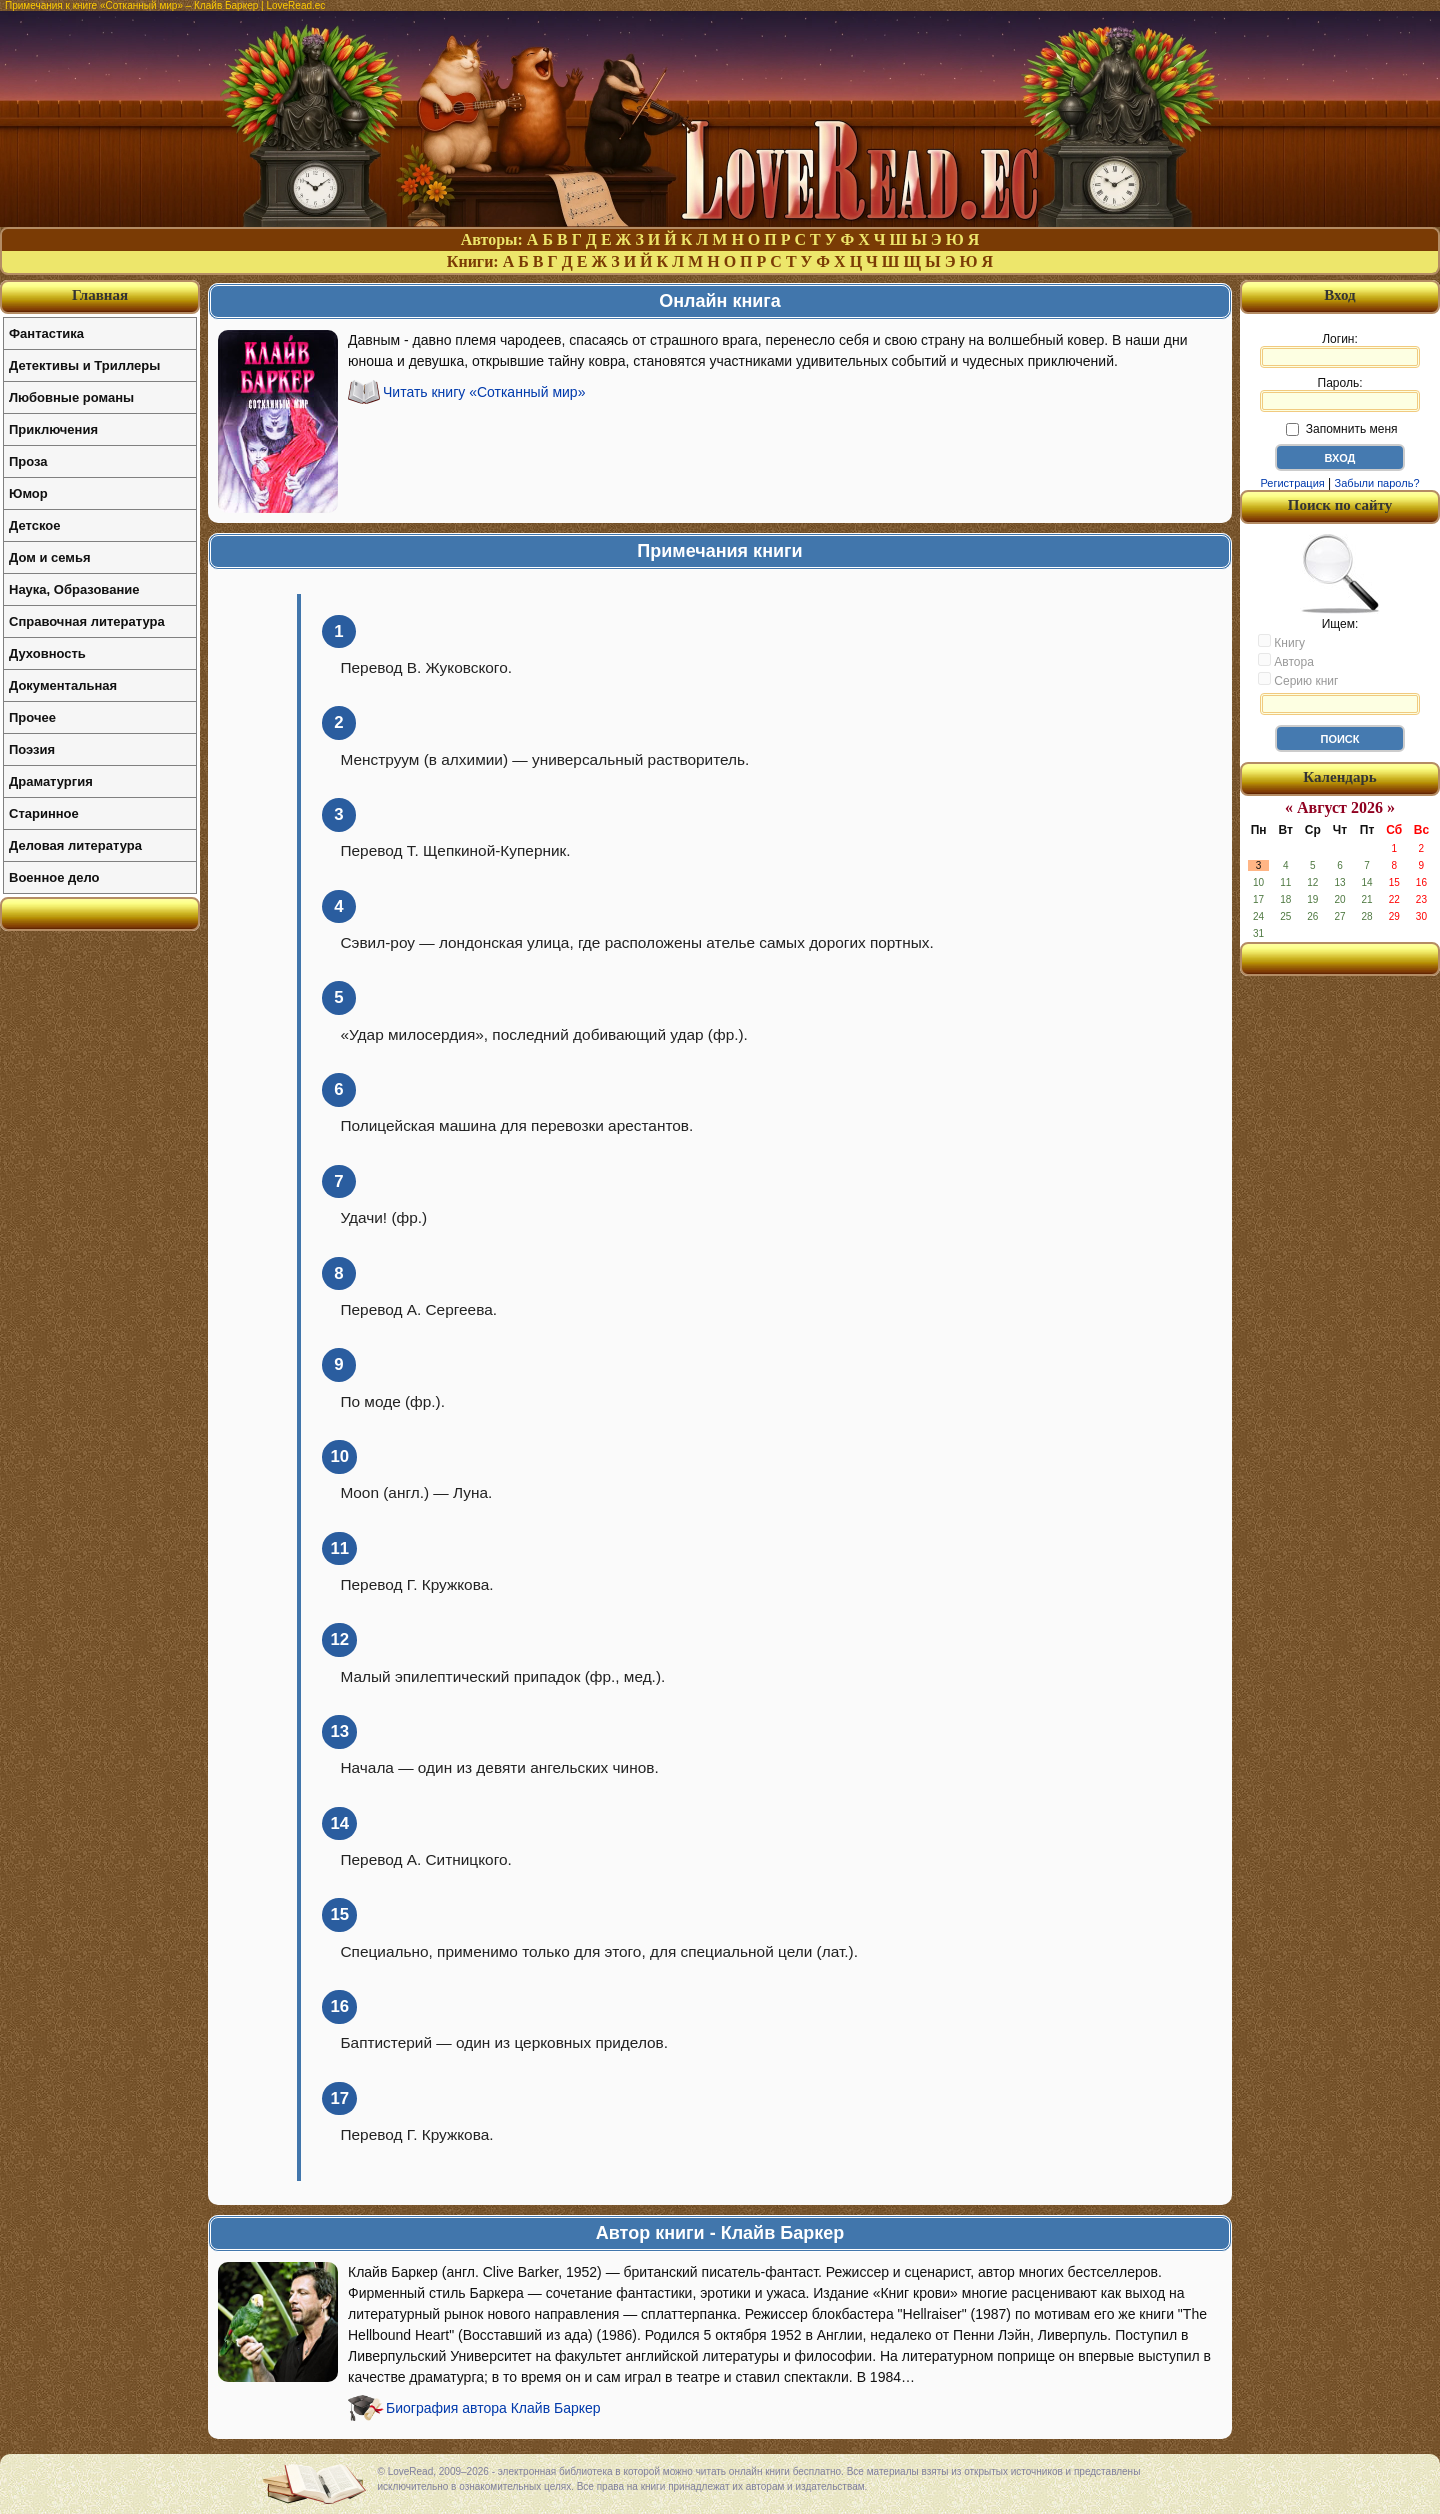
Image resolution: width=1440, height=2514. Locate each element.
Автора (1286, 661)
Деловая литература (75, 845)
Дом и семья (50, 557)
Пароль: (1340, 394)
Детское (34, 525)
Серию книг (1298, 680)
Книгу (1281, 642)
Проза (28, 461)
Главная (100, 295)
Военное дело (54, 877)
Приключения (53, 429)
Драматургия (51, 781)
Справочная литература (87, 621)
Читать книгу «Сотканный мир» (484, 392)
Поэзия (32, 749)
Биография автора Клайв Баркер (493, 2408)
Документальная (63, 685)
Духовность (47, 653)
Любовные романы (71, 397)
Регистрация (1292, 483)
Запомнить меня (1341, 429)
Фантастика (46, 333)
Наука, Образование (74, 589)
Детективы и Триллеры (84, 365)
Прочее (32, 717)
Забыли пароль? (1377, 483)
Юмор (28, 493)
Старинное (44, 813)
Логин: (1340, 350)
